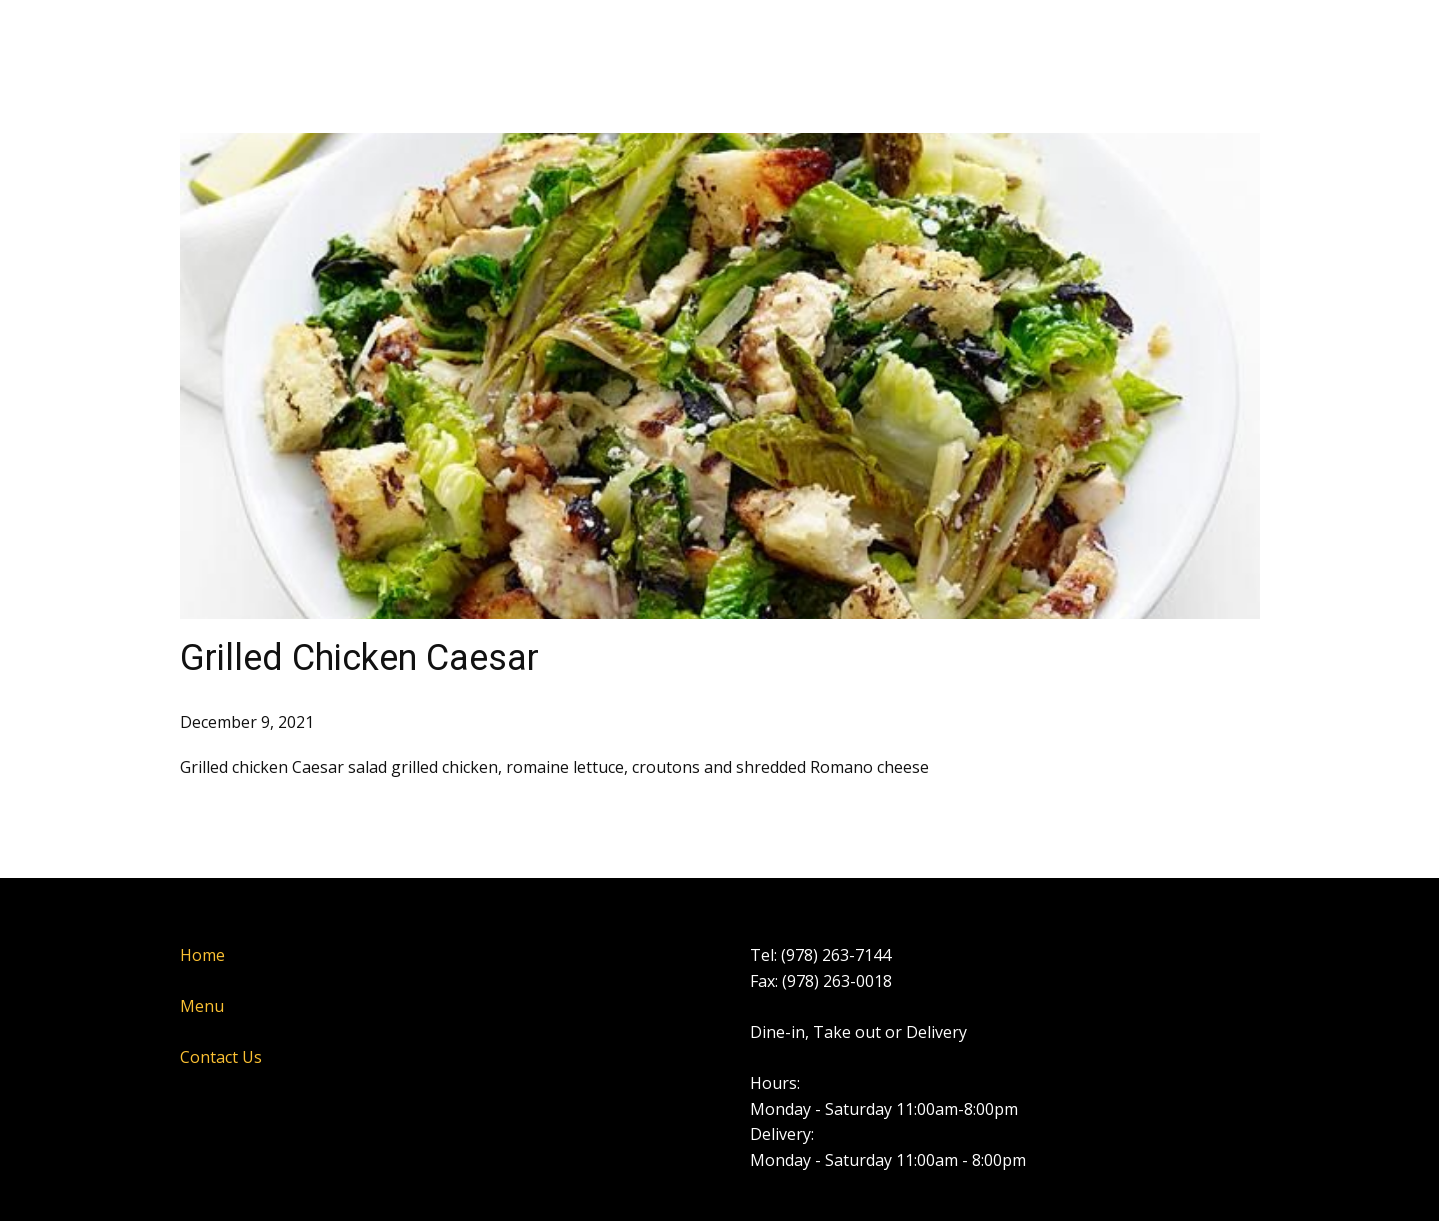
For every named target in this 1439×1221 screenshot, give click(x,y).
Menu (557, 18)
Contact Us (660, 18)
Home (472, 18)
